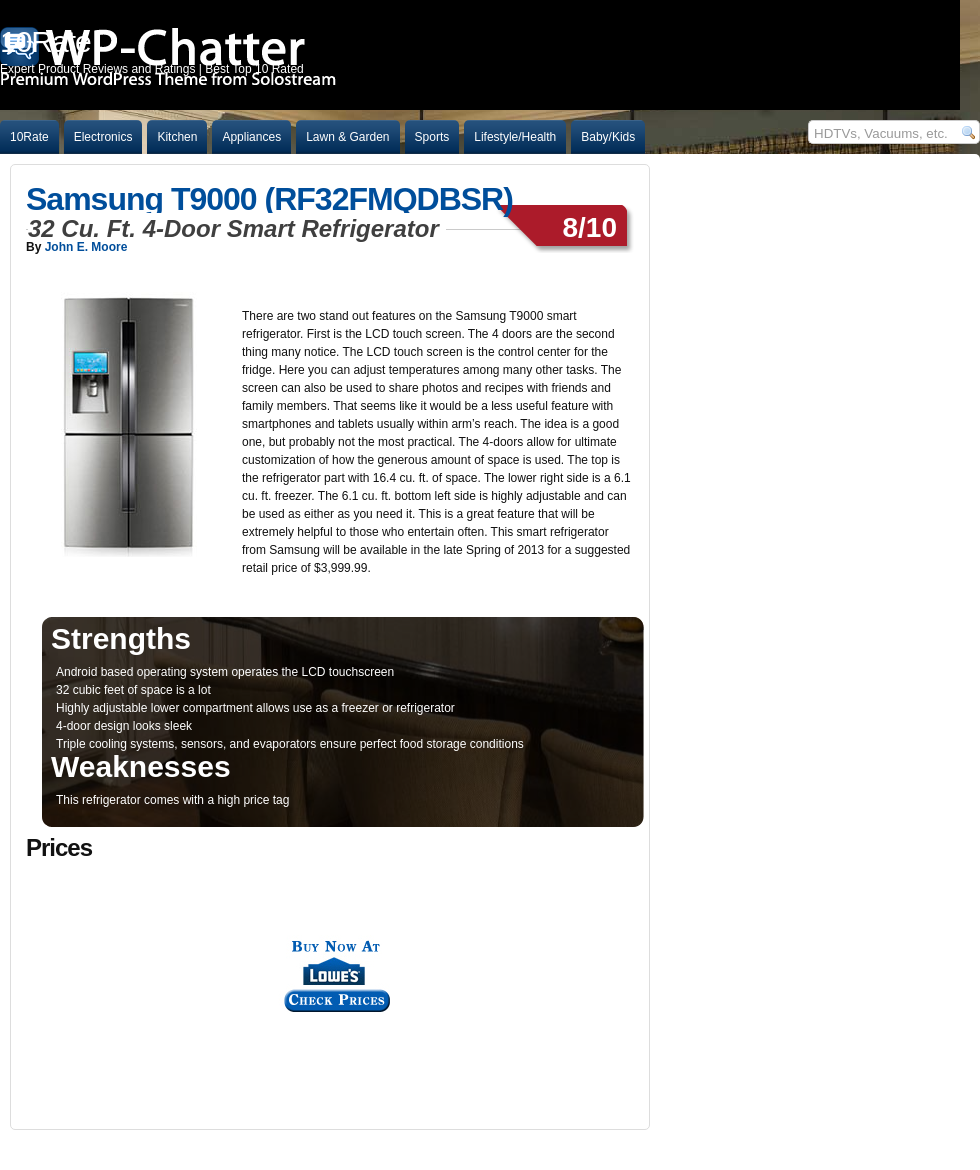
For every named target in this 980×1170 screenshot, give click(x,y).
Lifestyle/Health (515, 137)
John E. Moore (86, 247)
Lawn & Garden (347, 137)
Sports (432, 137)
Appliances (251, 137)
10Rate (29, 137)
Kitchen (177, 137)
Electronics (103, 137)
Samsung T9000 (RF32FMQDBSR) (269, 199)
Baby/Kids (608, 137)
